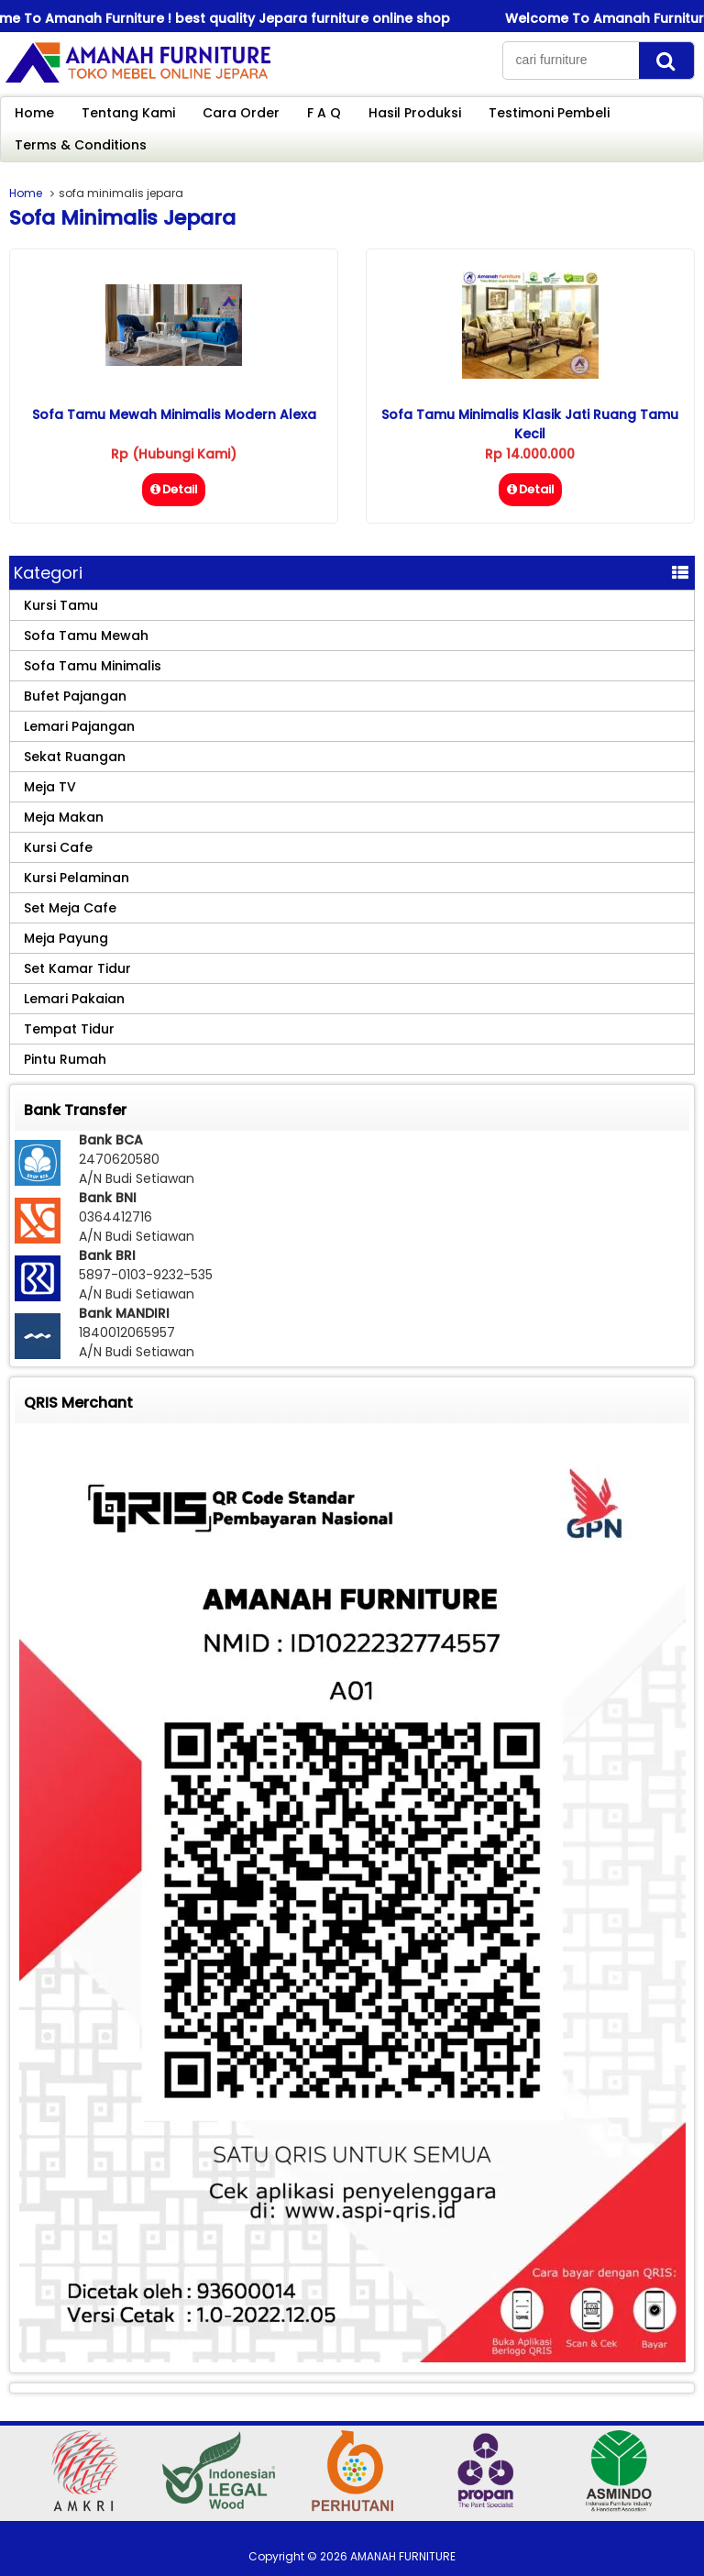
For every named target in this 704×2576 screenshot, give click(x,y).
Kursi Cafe (58, 847)
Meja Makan (64, 817)
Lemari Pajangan (79, 726)
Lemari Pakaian (74, 998)
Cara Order (241, 113)
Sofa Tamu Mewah (86, 635)
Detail (173, 489)
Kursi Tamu (61, 605)
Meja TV (50, 787)
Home (34, 113)
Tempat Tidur (69, 1029)
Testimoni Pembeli (549, 113)
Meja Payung (66, 938)
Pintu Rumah (65, 1059)
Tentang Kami (128, 113)
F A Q (324, 113)
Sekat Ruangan (75, 756)
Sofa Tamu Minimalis (92, 666)
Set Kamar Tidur (77, 968)
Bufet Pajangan (75, 696)
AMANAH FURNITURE (403, 2556)
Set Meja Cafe (70, 908)
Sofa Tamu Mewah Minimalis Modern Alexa (174, 414)
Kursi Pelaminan (76, 877)
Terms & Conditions (81, 145)
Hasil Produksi (414, 113)
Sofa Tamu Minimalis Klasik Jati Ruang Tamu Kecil (529, 424)
